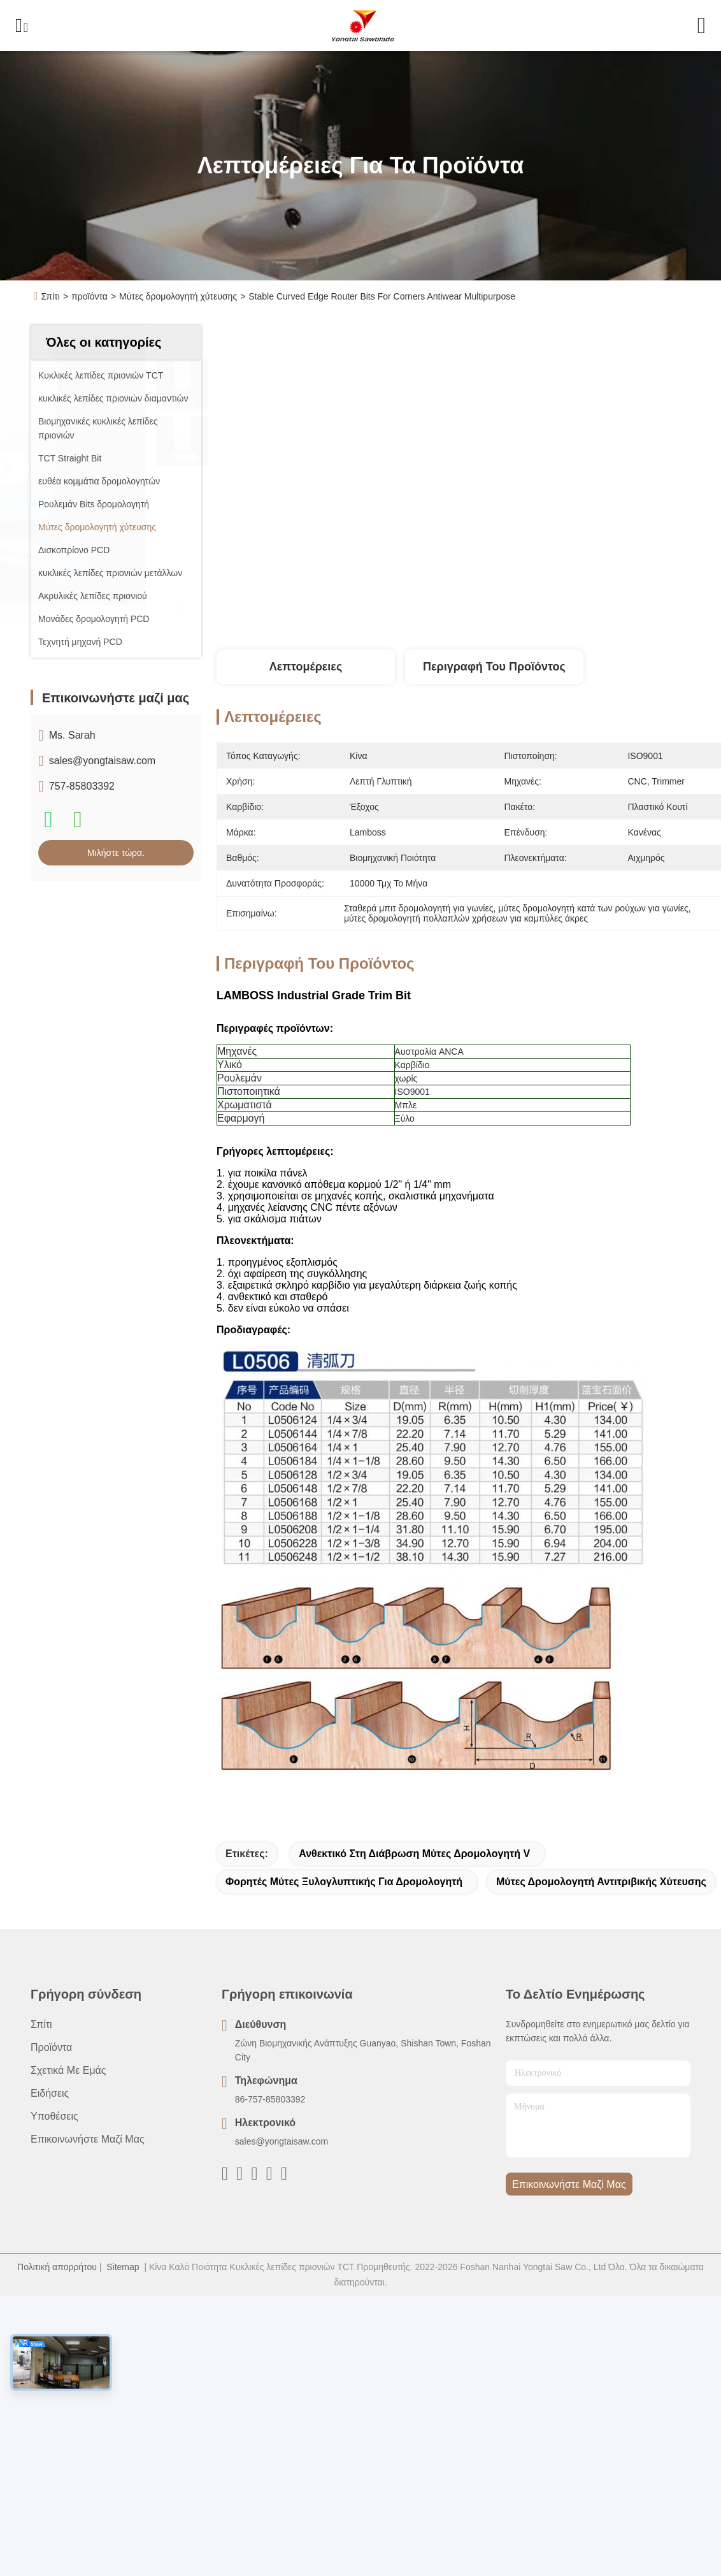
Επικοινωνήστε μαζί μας (88, 2139)
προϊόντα (89, 296)
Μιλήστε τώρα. (116, 853)
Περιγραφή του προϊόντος (494, 666)
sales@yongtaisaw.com (102, 760)
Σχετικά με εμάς (68, 2070)
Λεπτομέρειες (306, 666)
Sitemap (122, 2267)
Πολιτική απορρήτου (57, 2267)
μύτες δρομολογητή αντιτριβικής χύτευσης (601, 1881)
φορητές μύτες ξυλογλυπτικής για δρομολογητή (343, 1881)
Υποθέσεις (54, 2116)
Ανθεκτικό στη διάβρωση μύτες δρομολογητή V (414, 1853)
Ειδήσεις (50, 2093)
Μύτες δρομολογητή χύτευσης (178, 296)
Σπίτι (50, 296)
